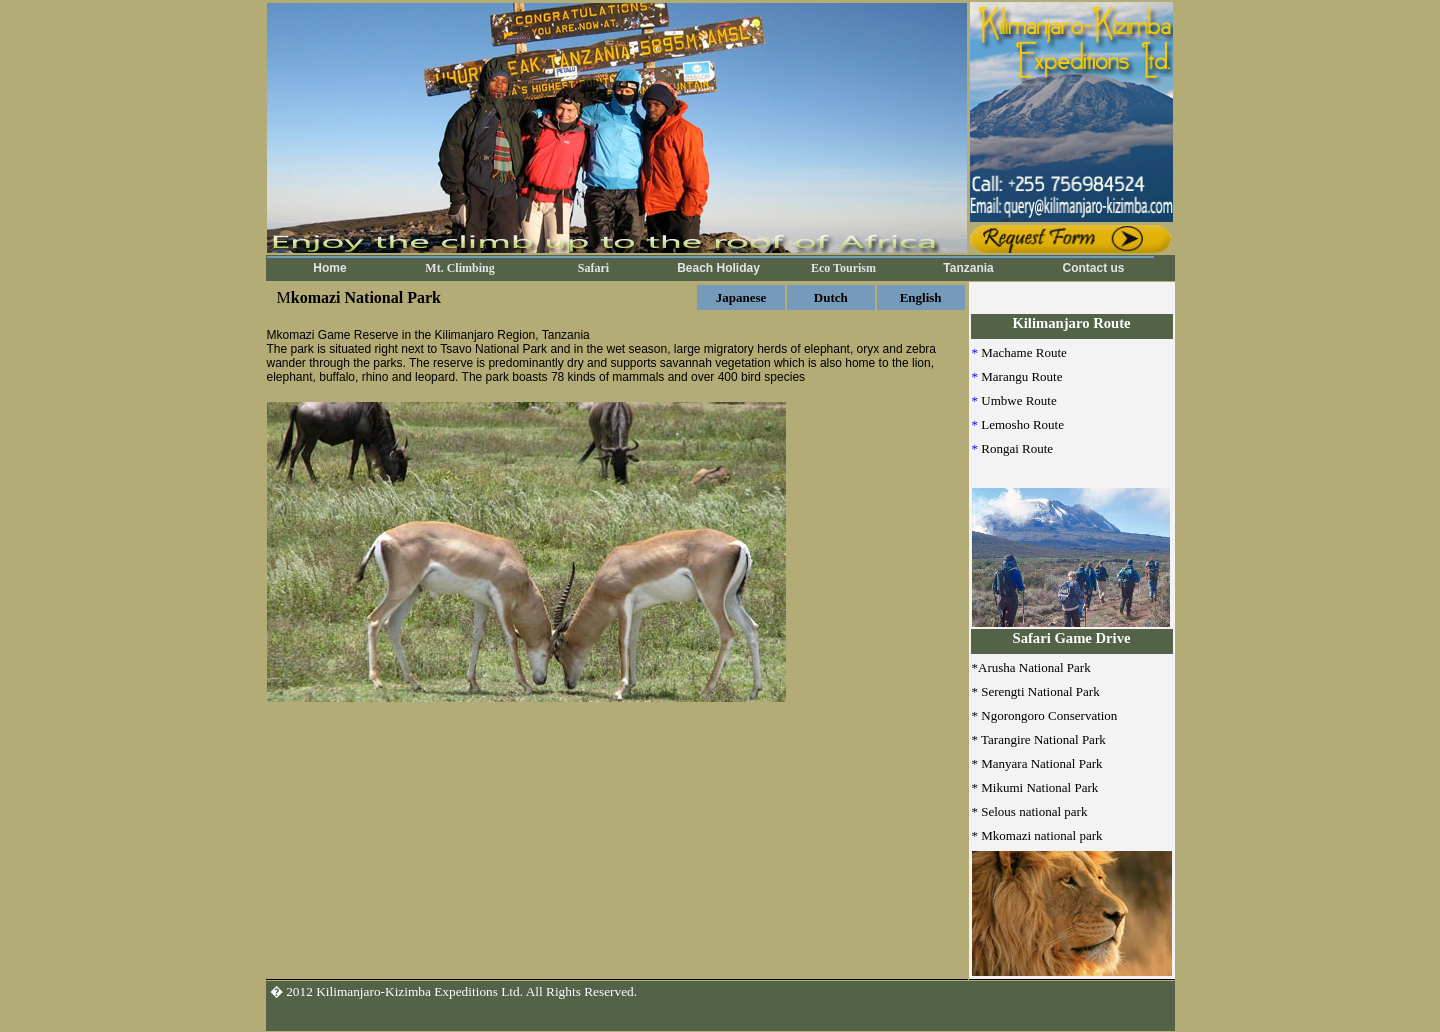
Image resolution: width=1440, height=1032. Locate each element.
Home (329, 268)
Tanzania (968, 268)
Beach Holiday (718, 268)
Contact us (1093, 268)
